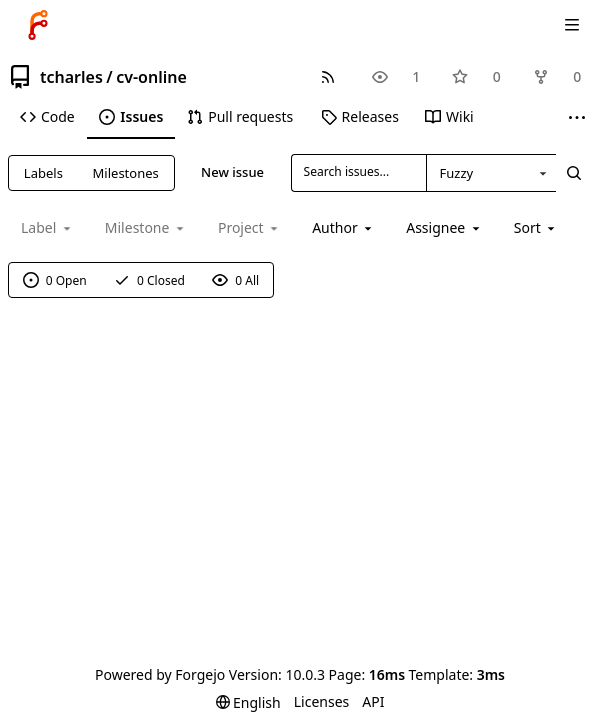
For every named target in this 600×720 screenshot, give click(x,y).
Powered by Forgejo (160, 674)
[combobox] (491, 173)
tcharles (71, 77)
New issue (232, 172)
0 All (235, 280)
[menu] (536, 227)
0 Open (55, 280)
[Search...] (574, 173)
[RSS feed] (327, 76)
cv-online (151, 77)
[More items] (577, 117)
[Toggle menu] (572, 25)
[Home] (38, 25)
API (373, 701)
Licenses (322, 701)
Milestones (126, 173)
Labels (43, 173)
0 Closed (149, 280)
